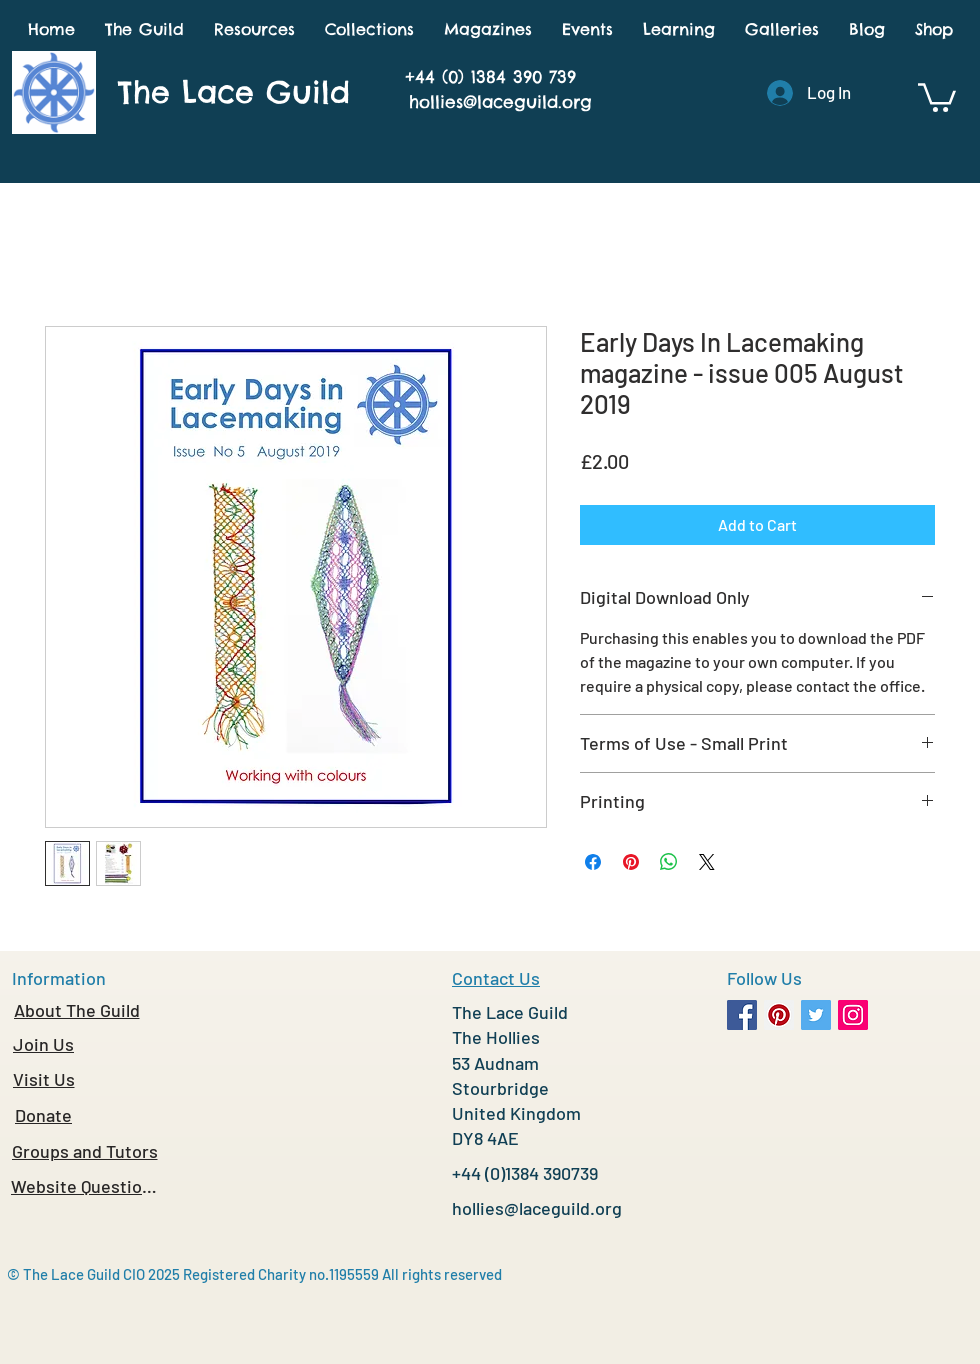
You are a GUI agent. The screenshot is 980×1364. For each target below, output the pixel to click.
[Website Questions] (84, 1186)
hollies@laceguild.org (500, 102)
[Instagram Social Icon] (853, 1015)
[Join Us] (43, 1044)
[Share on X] (707, 862)
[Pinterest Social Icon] (779, 1015)
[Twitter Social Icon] (816, 1015)
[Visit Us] (43, 1079)
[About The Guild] (76, 1010)
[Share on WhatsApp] (669, 862)
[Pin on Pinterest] (631, 862)
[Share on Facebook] (593, 862)
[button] (144, 29)
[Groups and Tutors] (84, 1151)
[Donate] (43, 1115)
